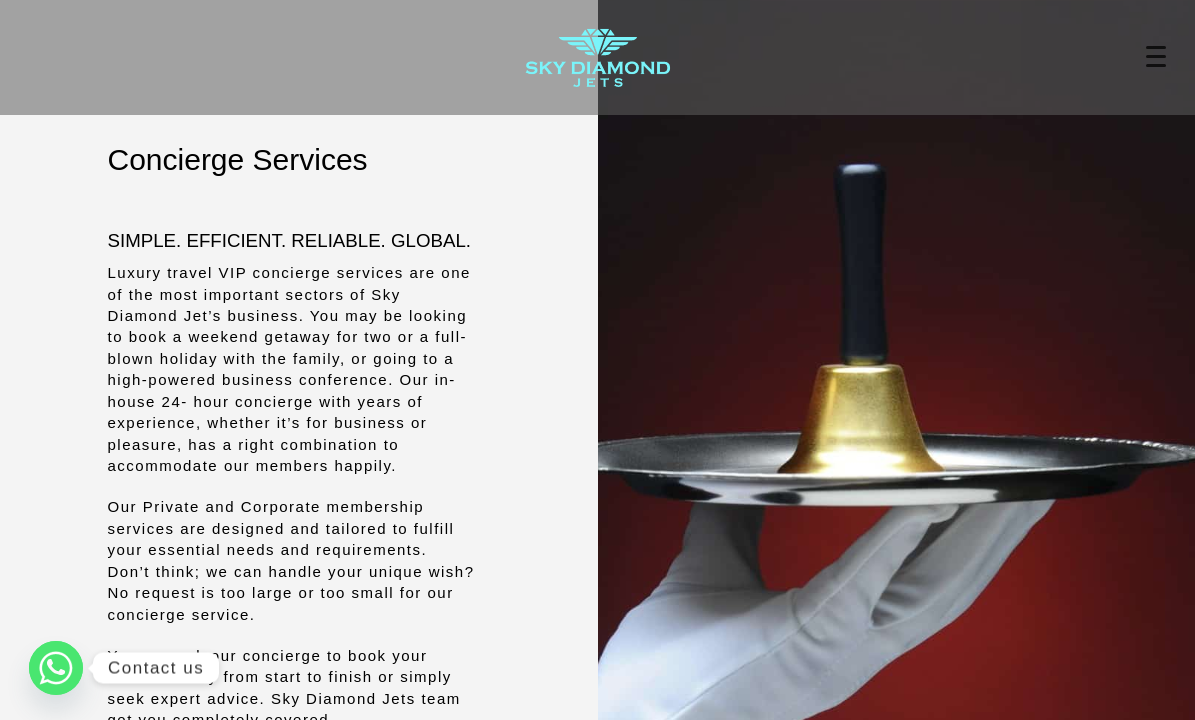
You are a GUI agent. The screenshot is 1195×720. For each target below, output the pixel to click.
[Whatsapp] (56, 668)
